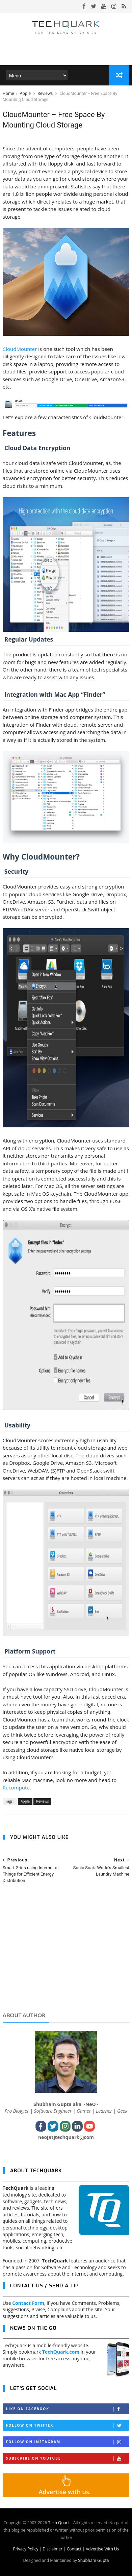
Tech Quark (59, 2523)
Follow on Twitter (67, 2425)
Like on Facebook (67, 2408)
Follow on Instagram (67, 2441)
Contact (74, 2549)
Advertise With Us (102, 2549)
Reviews (45, 93)
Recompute (16, 1787)
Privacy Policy (25, 2549)
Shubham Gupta (93, 2560)
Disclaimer (52, 2549)
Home (8, 93)
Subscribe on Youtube (67, 2458)
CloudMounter (20, 349)
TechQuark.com (60, 2352)
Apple (26, 93)
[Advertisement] (66, 1954)
